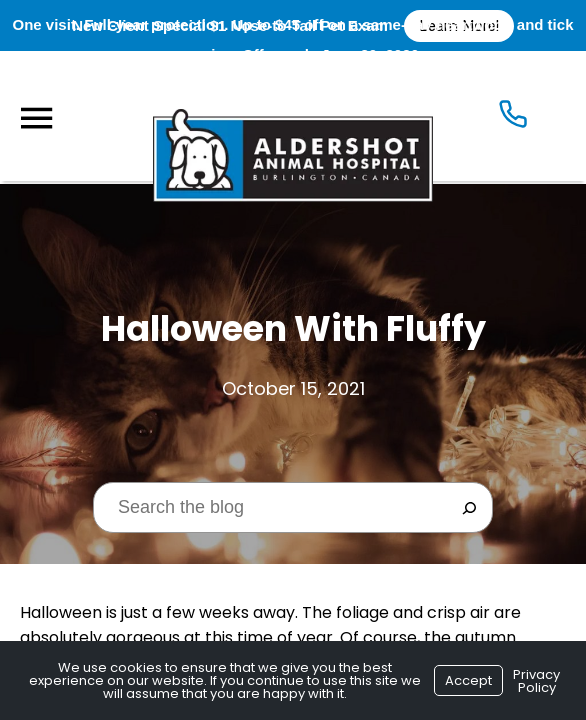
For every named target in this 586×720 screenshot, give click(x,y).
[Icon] (513, 118)
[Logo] (293, 116)
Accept (468, 680)
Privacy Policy (536, 681)
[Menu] (36, 118)
